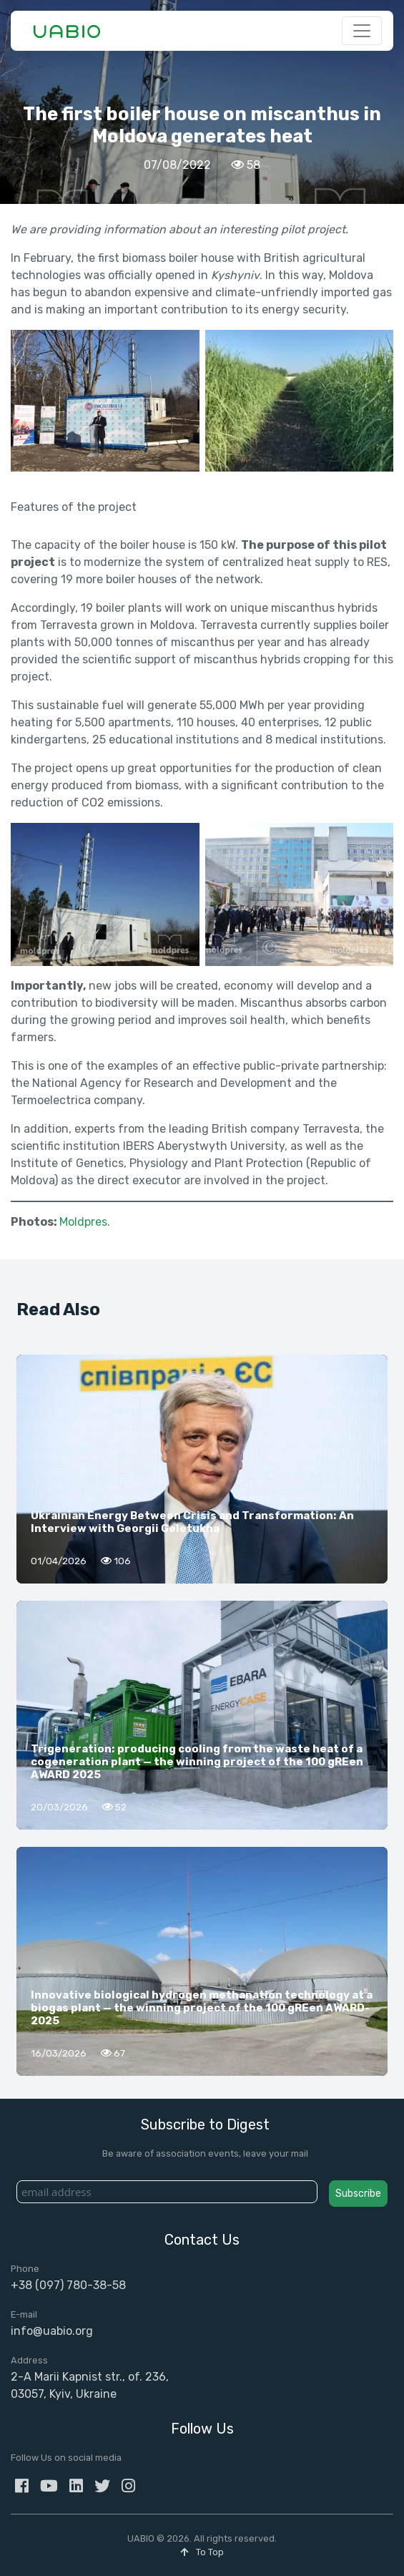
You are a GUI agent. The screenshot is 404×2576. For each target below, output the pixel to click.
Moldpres (83, 1222)
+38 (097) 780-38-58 (68, 2285)
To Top (202, 2552)
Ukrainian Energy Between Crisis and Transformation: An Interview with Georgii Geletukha (192, 1522)
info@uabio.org (52, 2331)
